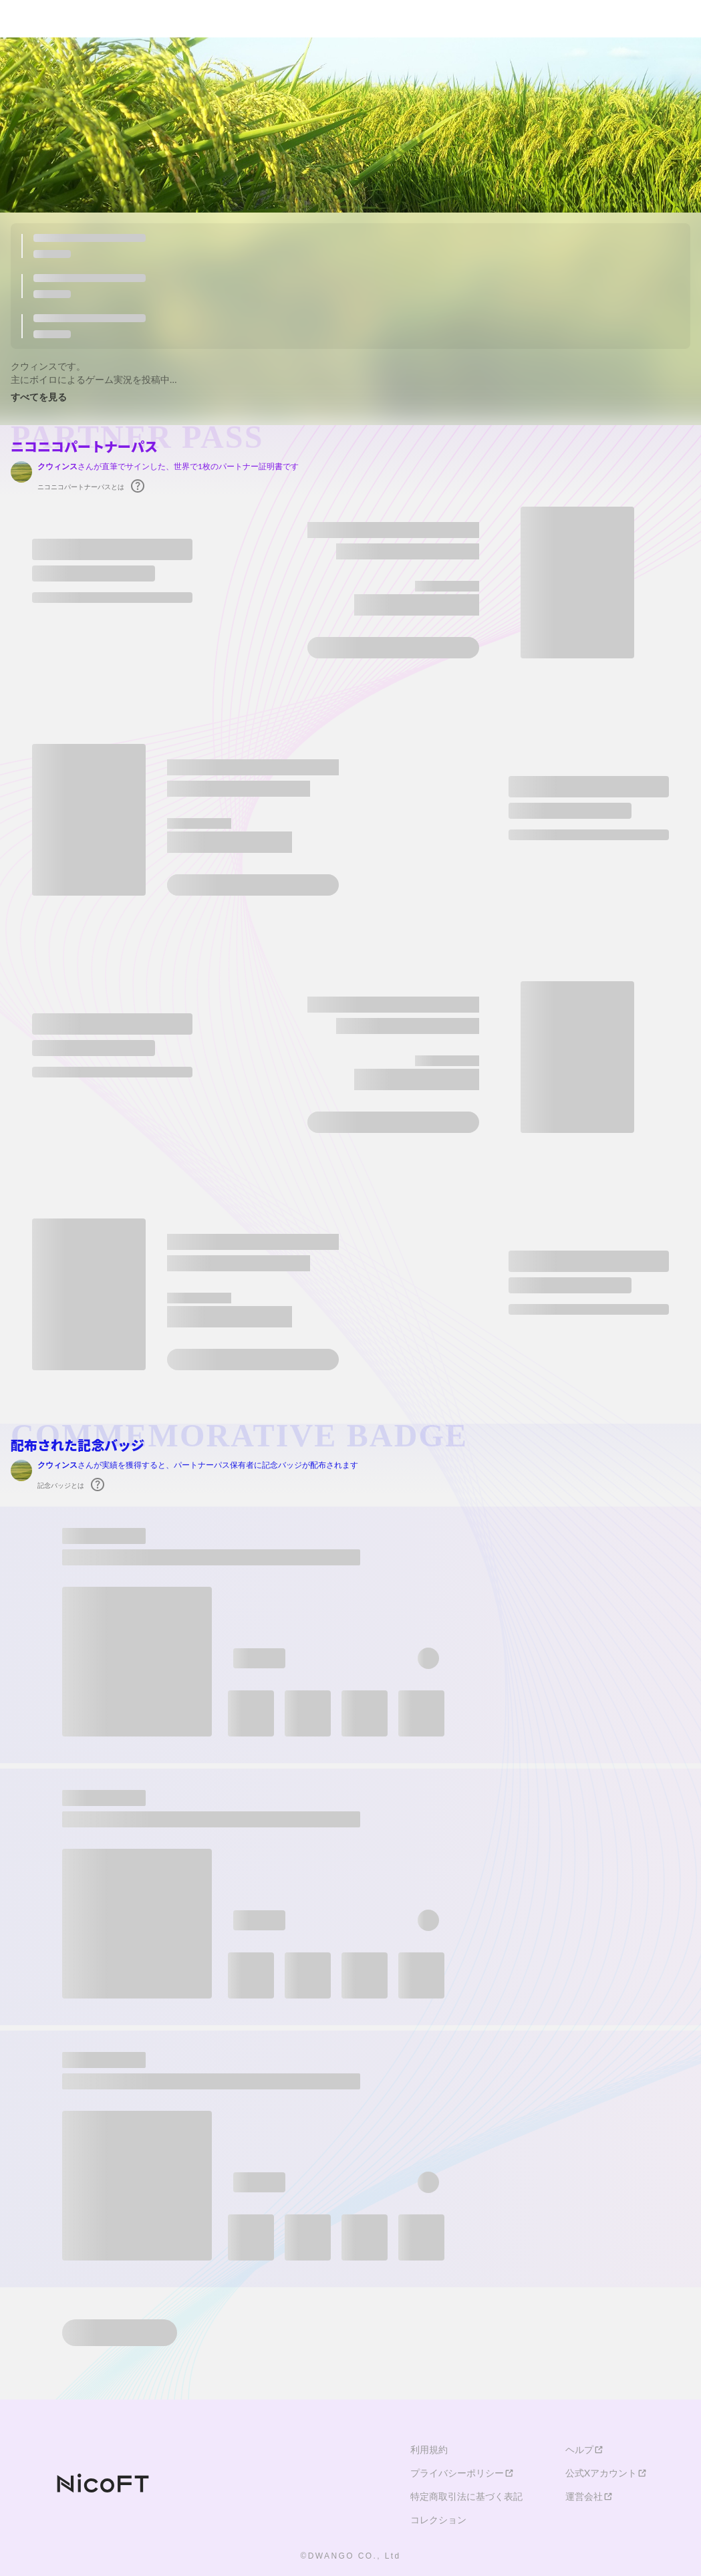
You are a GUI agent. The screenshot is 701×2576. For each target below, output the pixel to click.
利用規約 (429, 2449)
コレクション (438, 2520)
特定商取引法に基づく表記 (466, 2496)
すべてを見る (39, 396)
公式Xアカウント (606, 2473)
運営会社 (589, 2496)
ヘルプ (584, 2449)
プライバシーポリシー (462, 2473)
